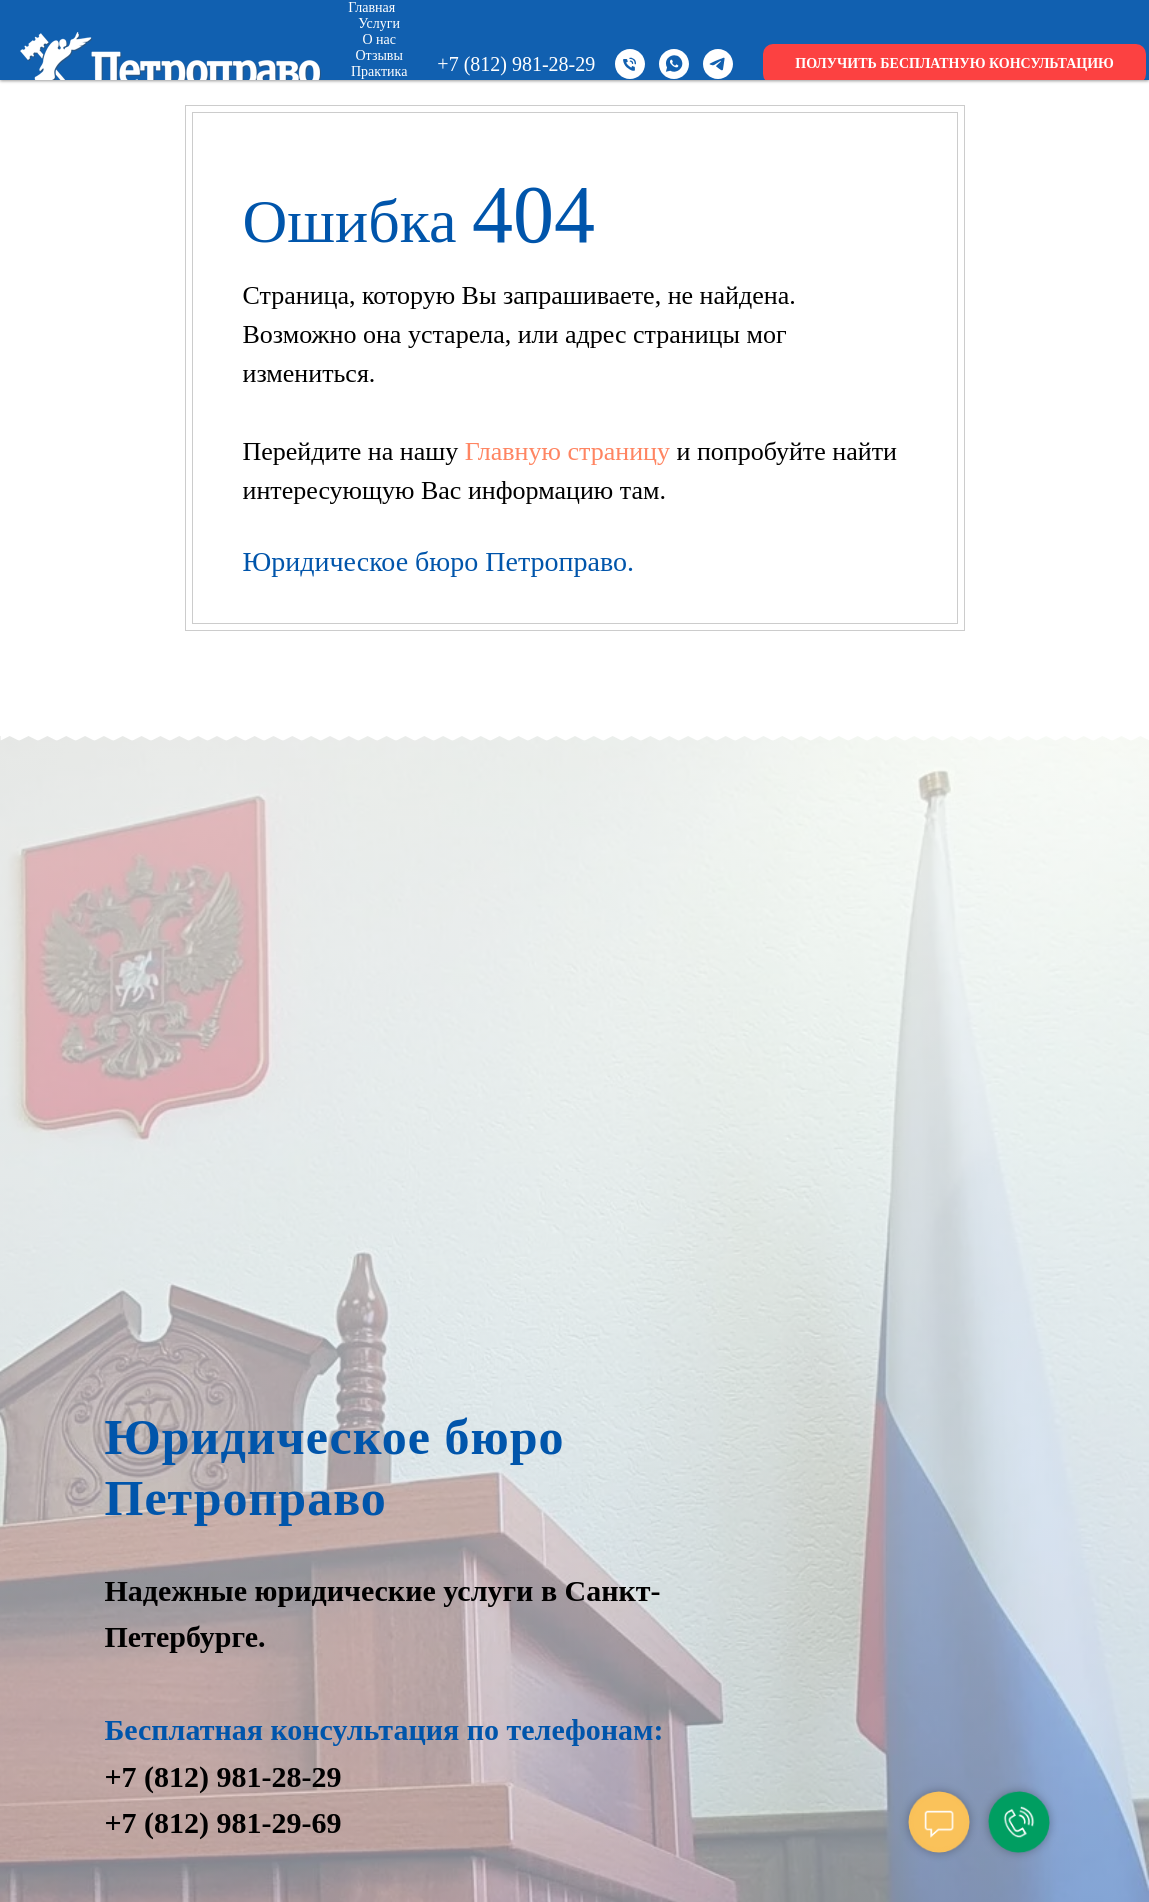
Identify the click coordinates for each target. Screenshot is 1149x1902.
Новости (379, 103)
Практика (379, 71)
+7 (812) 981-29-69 (223, 1822)
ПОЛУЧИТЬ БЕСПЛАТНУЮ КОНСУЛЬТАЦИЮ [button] (954, 63)
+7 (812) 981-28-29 (516, 64)
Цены (379, 87)
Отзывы (379, 55)
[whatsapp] (674, 64)
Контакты (387, 119)
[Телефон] (630, 64)
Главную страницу (571, 451)
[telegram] (718, 64)
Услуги (379, 23)
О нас (379, 39)
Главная (371, 7)
